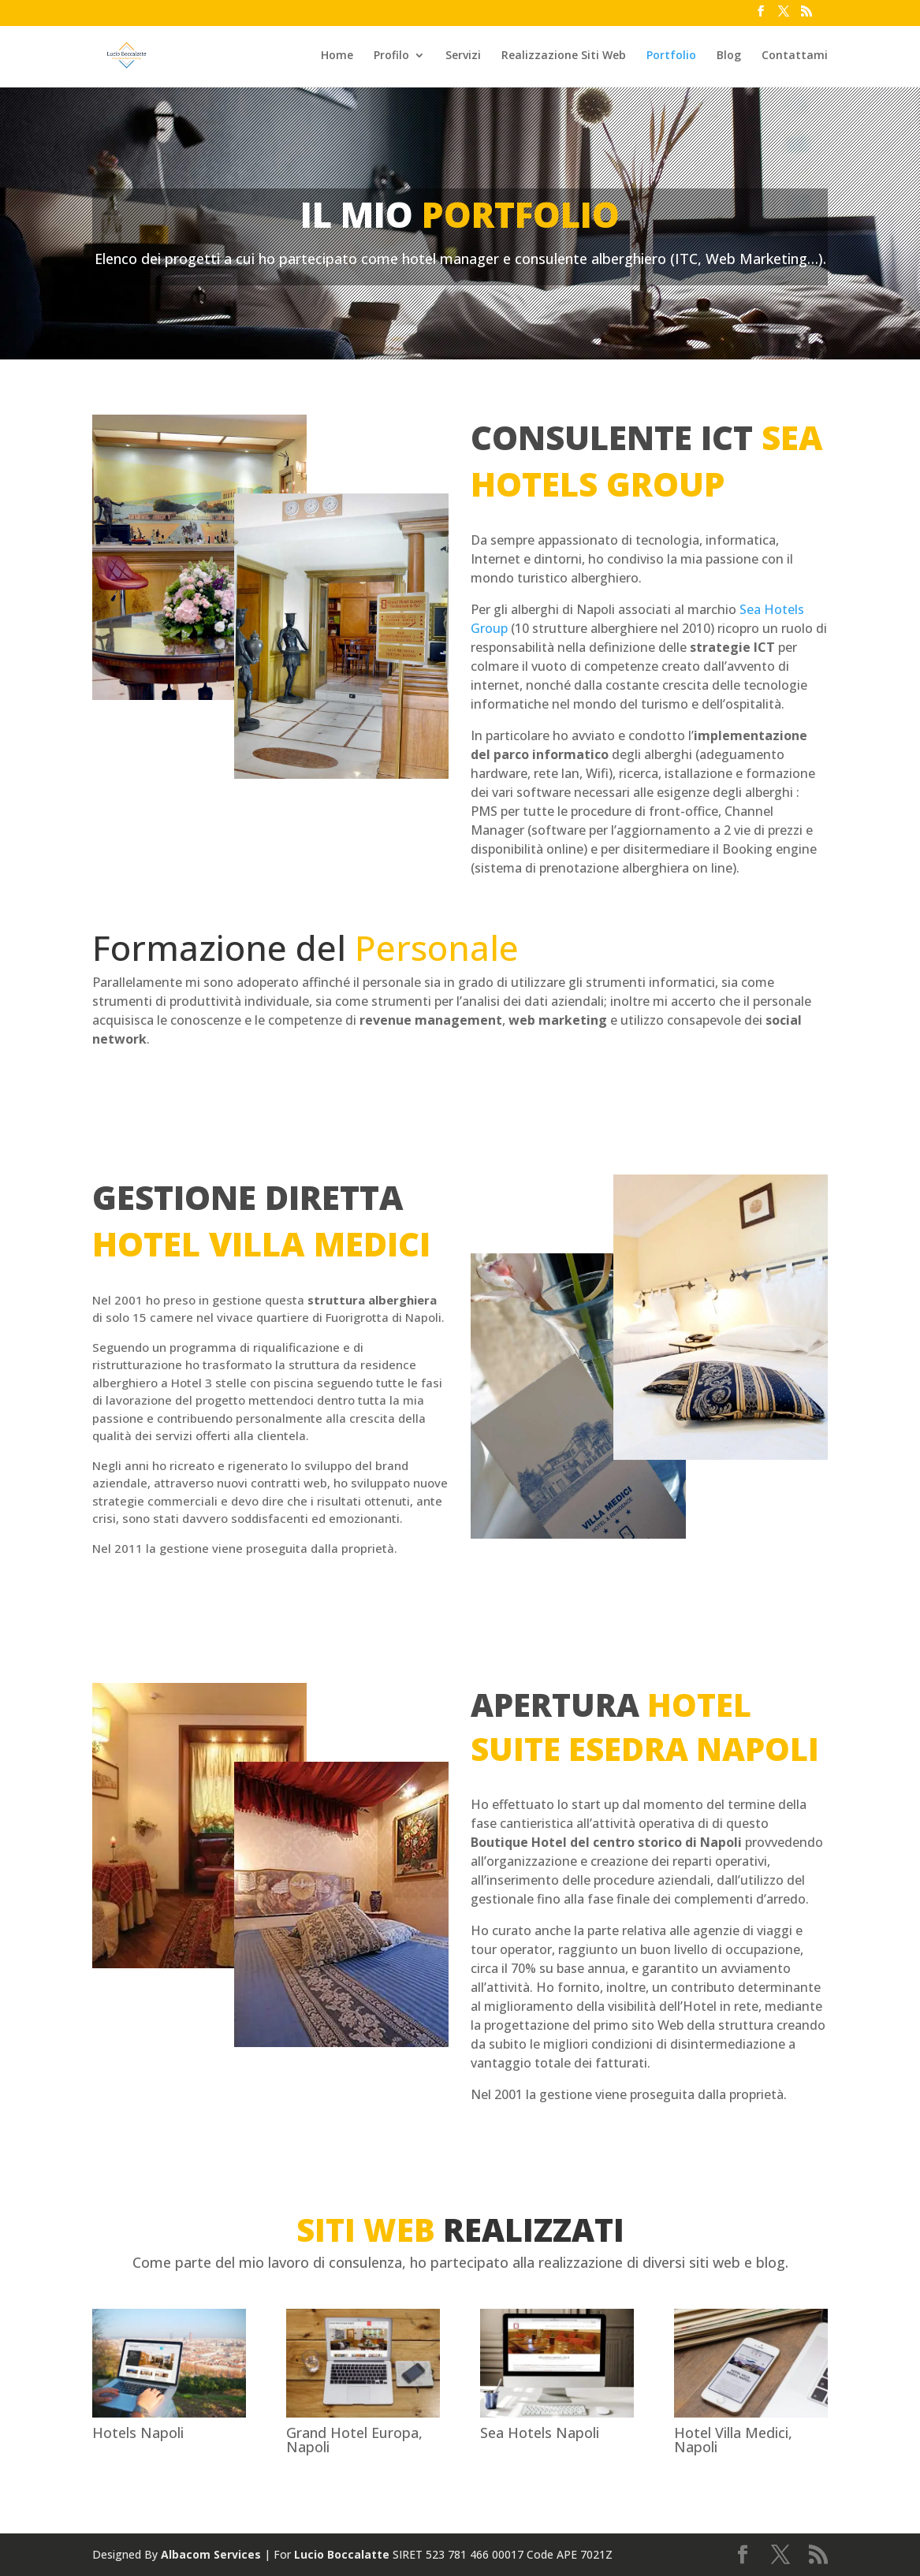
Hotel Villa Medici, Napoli (733, 2439)
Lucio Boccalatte (341, 2554)
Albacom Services (211, 2554)
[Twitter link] (783, 16)
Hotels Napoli (138, 2432)
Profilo (391, 56)
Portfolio (671, 56)
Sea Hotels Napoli (539, 2432)
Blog (729, 56)
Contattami (795, 56)
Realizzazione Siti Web (563, 56)
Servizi (463, 56)
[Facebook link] (760, 16)
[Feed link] (806, 16)
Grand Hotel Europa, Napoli (354, 2439)
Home (337, 56)
